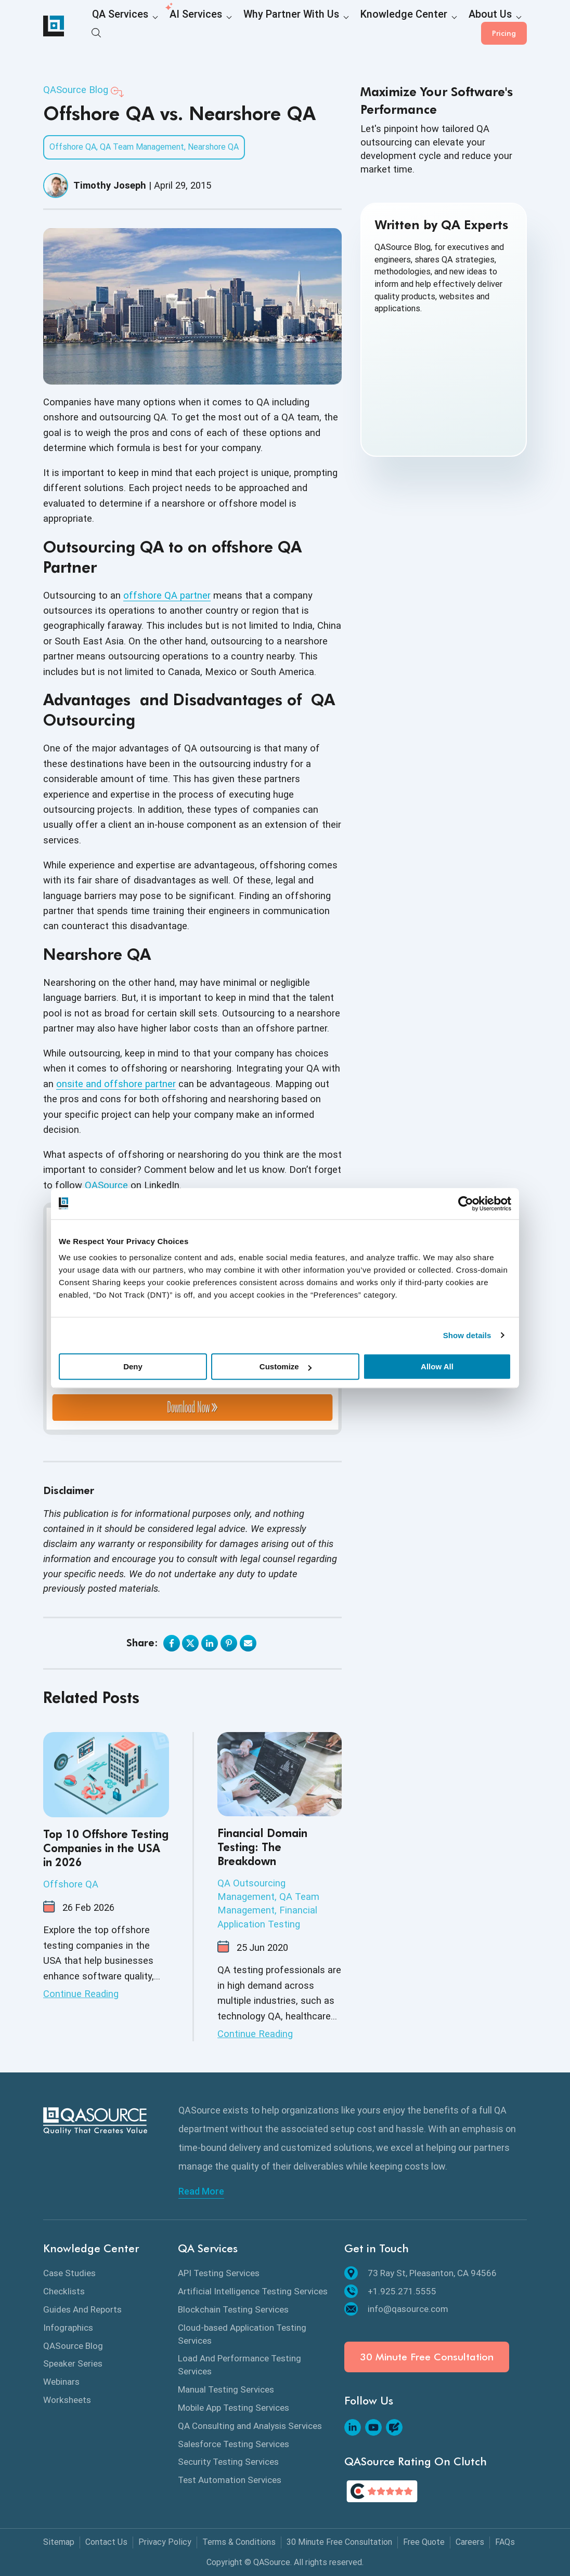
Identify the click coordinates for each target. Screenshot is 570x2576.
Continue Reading (81, 1993)
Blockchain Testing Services (233, 2309)
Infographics (68, 2327)
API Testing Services (219, 2273)
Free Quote (424, 2542)
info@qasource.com (396, 2309)
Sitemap (58, 2542)
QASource (106, 1185)
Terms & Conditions (239, 2542)
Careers (470, 2542)
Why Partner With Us (253, 26)
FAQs (505, 2542)
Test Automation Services (229, 2480)
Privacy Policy (164, 2542)
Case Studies (69, 2273)
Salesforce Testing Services (233, 2444)
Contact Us (106, 2542)
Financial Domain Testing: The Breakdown (262, 1847)
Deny (132, 1366)
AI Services (176, 26)
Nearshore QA (213, 147)
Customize (286, 1366)
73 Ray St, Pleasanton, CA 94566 (420, 2273)
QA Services (113, 26)
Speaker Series (72, 2363)
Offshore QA (72, 147)
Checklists (64, 2291)
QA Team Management (142, 147)
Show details (467, 1335)
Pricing (504, 25)
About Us (413, 26)
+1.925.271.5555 (390, 2291)
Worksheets (67, 2400)
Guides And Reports (82, 2309)
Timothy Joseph (109, 185)
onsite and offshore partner (116, 1083)
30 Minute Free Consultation (427, 2357)
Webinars (61, 2381)
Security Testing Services (228, 2461)
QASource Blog (75, 89)
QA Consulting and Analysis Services (250, 2426)
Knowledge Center (343, 26)
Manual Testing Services (226, 2389)
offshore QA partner (167, 595)
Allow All (437, 1366)
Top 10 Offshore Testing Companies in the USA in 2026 (106, 1848)
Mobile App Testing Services (233, 2407)
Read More (201, 2191)
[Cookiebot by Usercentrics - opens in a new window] (465, 1203)
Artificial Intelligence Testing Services (253, 2291)
